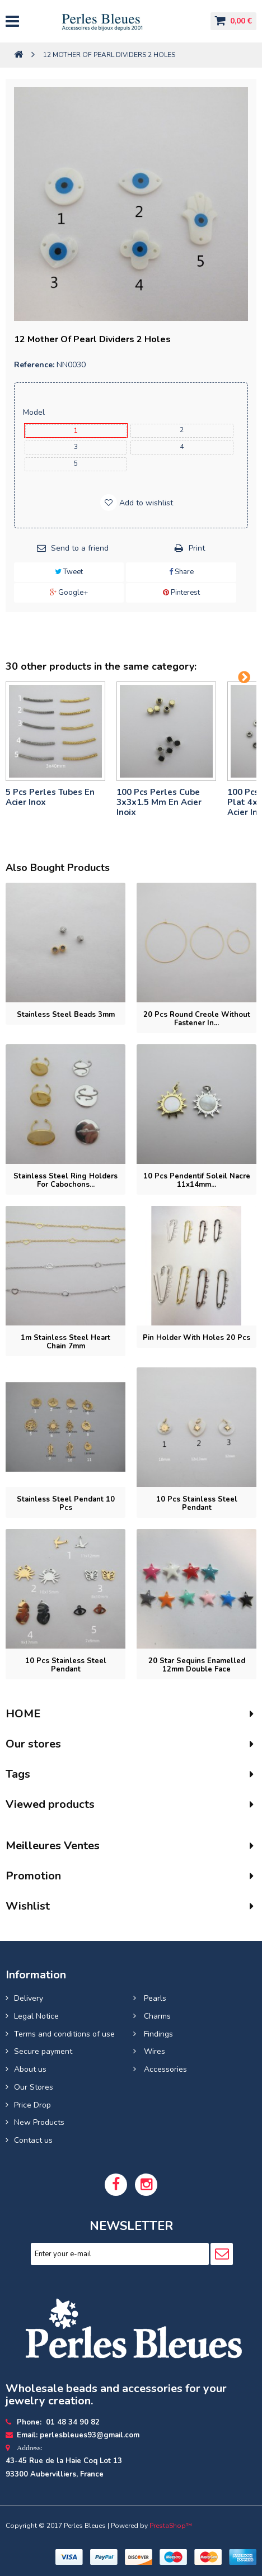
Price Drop (32, 2105)
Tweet (69, 572)
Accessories (164, 2069)
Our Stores (33, 2087)
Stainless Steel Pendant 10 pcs (66, 1503)
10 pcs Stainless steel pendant (196, 1503)
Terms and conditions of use (64, 2034)
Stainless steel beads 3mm (66, 1015)
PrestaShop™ (170, 2525)
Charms (156, 2016)
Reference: (34, 364)
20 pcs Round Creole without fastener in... (196, 1019)
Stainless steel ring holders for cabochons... (65, 1180)
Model (35, 412)
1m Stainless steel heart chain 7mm (65, 1342)
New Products (39, 2122)
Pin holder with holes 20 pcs (196, 1338)
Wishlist (28, 1906)
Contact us (33, 2140)
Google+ (69, 593)
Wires (153, 2051)
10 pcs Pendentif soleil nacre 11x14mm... (196, 1180)
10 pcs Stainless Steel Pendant (65, 1665)
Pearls (154, 1998)
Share (181, 572)
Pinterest (181, 593)
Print (197, 548)
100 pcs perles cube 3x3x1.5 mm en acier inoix (159, 802)
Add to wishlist (145, 503)
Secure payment (43, 2051)
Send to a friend (80, 548)
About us (30, 2069)
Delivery (28, 1998)
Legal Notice (36, 2016)
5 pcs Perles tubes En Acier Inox (50, 797)
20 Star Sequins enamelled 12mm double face (196, 1665)
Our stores (33, 1743)
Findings (157, 2034)
